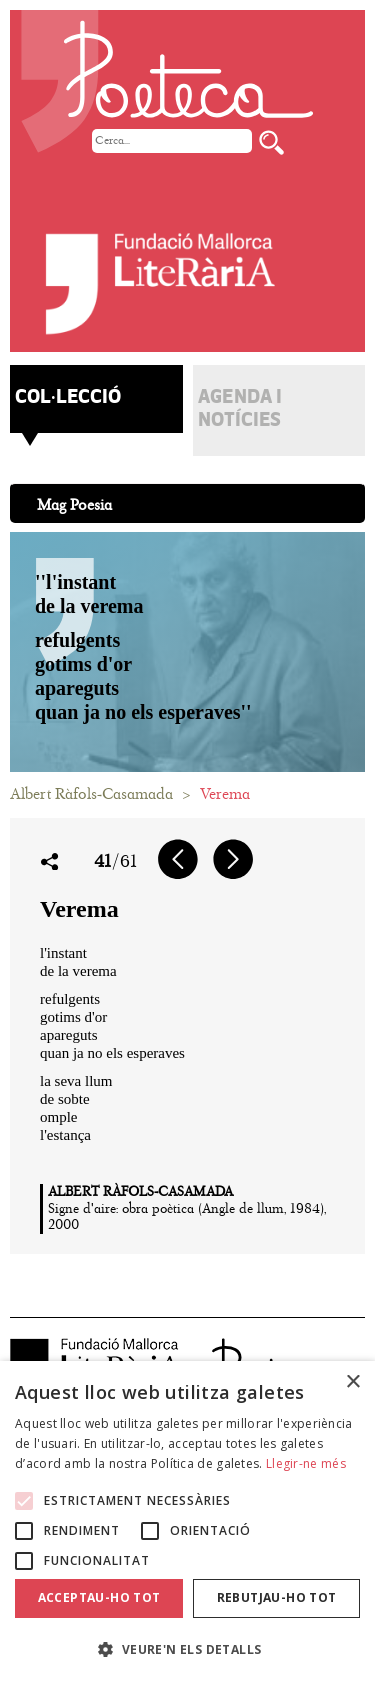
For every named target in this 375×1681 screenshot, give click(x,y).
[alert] (187, 1521)
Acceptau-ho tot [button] (99, 1597)
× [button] (352, 1382)
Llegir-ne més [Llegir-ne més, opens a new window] (306, 1463)
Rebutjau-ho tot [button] (277, 1597)
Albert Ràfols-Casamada (91, 794)
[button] (187, 1648)
